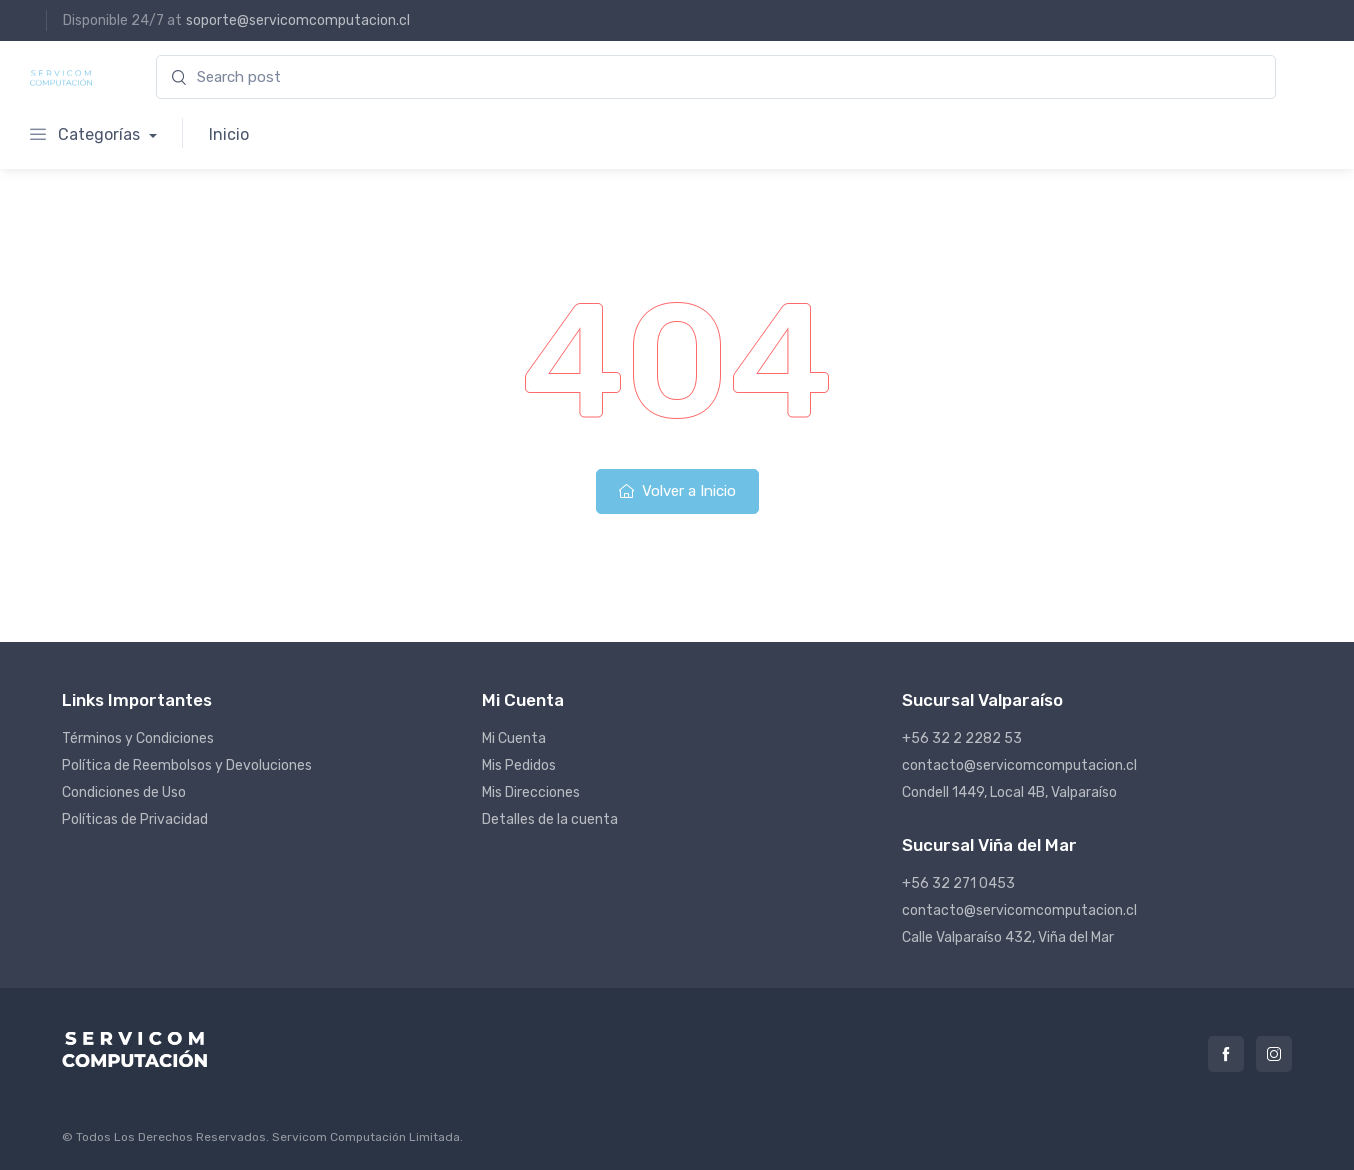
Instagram (1274, 1054)
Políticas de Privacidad (135, 819)
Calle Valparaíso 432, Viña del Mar (1008, 937)
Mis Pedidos (519, 765)
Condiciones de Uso (124, 792)
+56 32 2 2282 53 (962, 738)
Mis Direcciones (531, 792)
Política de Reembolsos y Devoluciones (187, 765)
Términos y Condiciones (138, 738)
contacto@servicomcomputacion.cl (1019, 765)
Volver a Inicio (677, 491)
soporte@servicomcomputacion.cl (298, 20)
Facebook (1226, 1054)
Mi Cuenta (514, 738)
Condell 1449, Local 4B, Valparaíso (1009, 792)
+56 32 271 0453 (958, 883)
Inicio (229, 134)
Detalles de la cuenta (550, 819)
